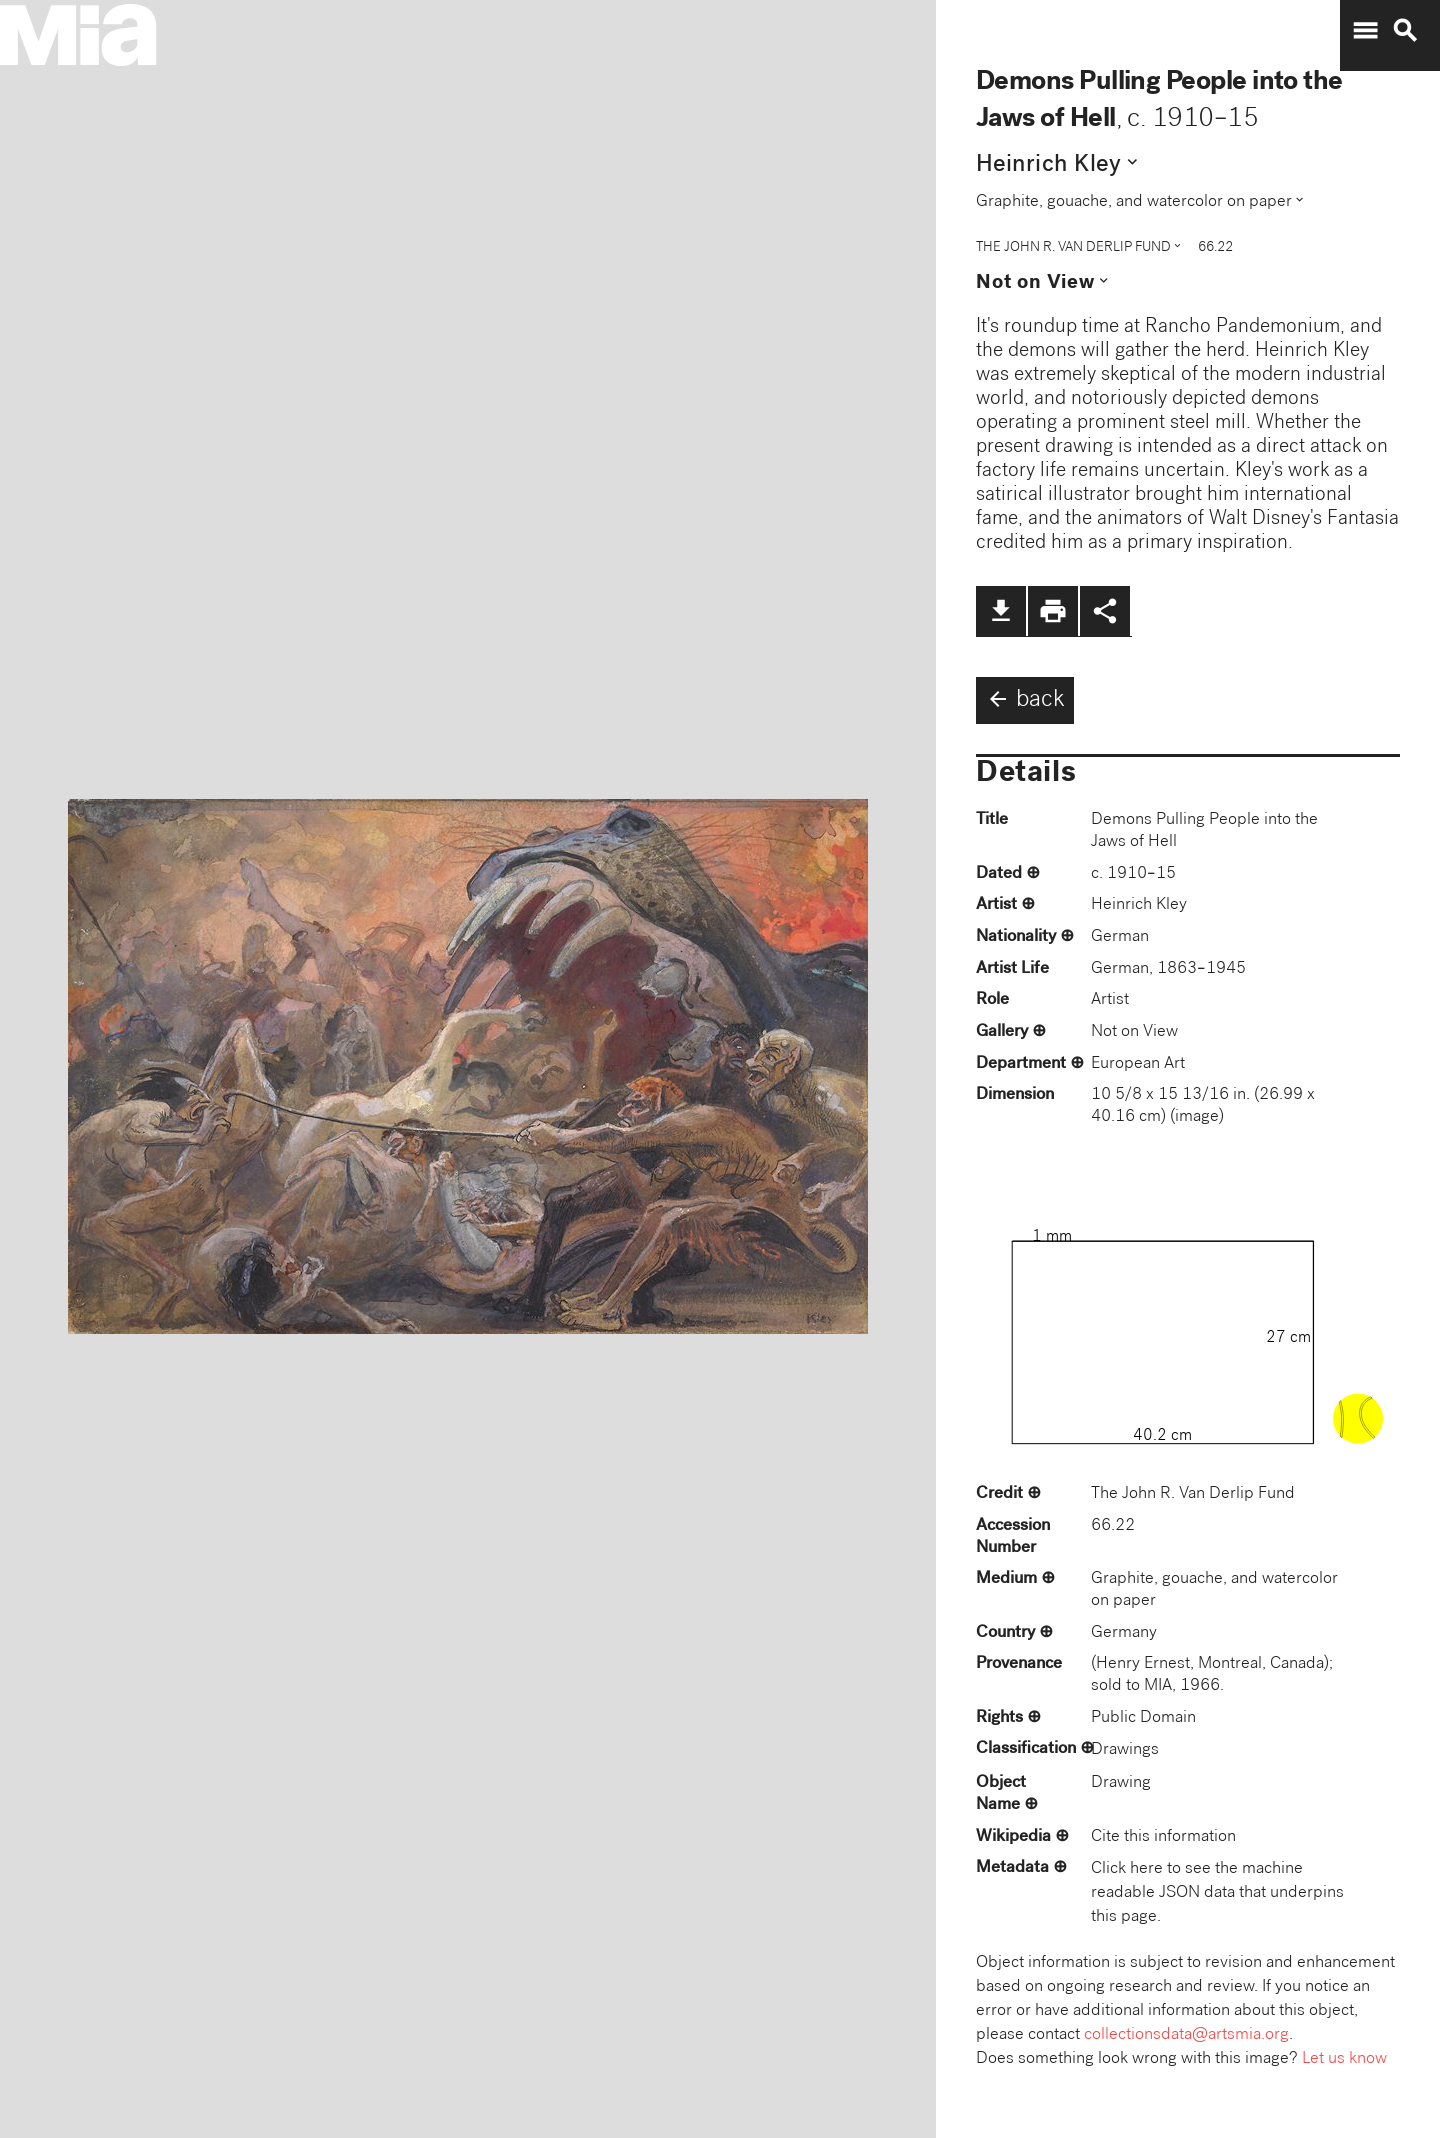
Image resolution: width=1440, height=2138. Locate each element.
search (1405, 31)
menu (1365, 31)
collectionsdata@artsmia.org (1186, 2035)
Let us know (1344, 2059)
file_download (1001, 611)
